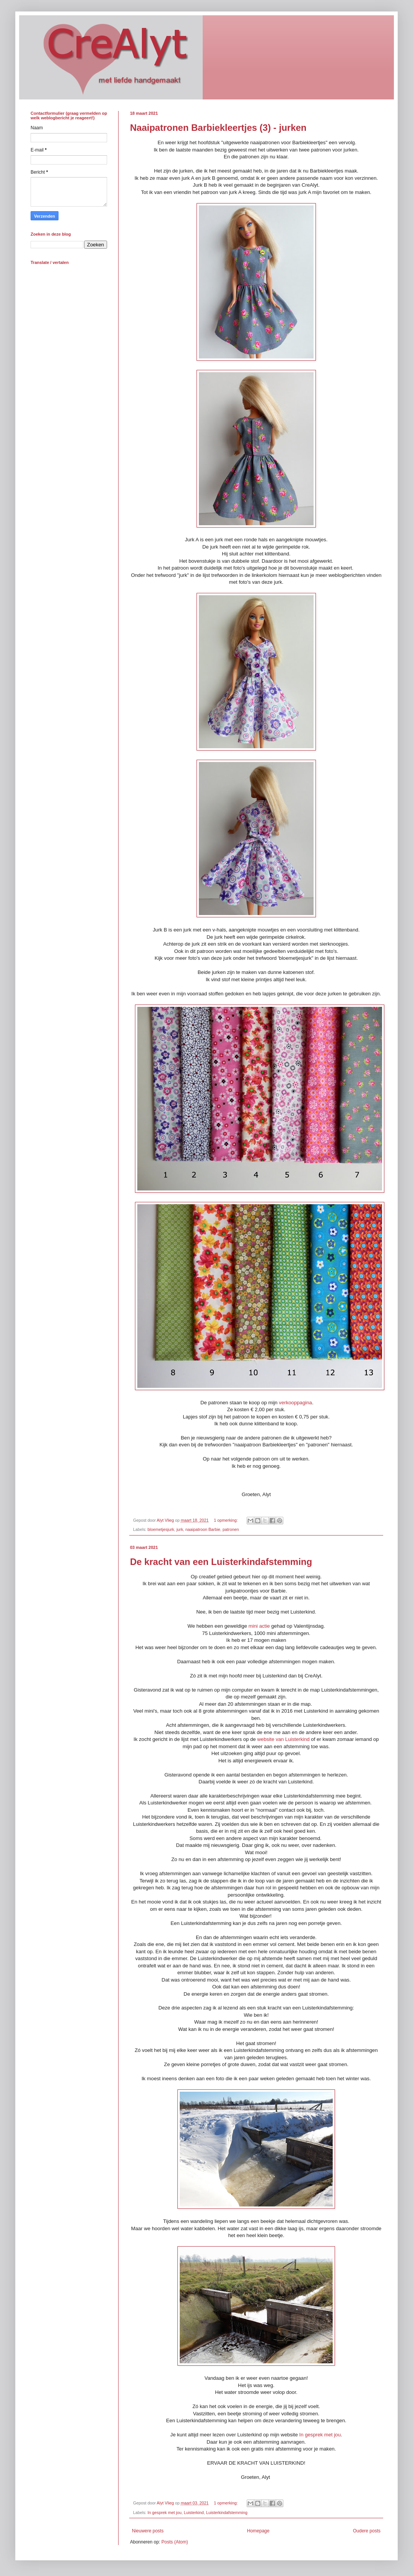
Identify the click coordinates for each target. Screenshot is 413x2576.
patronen (231, 1529)
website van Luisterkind (283, 1739)
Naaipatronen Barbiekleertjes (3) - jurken (218, 127)
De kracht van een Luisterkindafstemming (221, 1562)
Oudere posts (366, 2531)
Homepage (258, 2531)
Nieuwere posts (148, 2531)
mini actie (259, 1626)
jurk (179, 1529)
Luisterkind (194, 2512)
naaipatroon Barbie (202, 1529)
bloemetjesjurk (161, 1529)
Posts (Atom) (174, 2542)
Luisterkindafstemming (226, 2512)
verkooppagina (295, 1402)
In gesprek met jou (320, 2435)
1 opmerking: (226, 1520)
